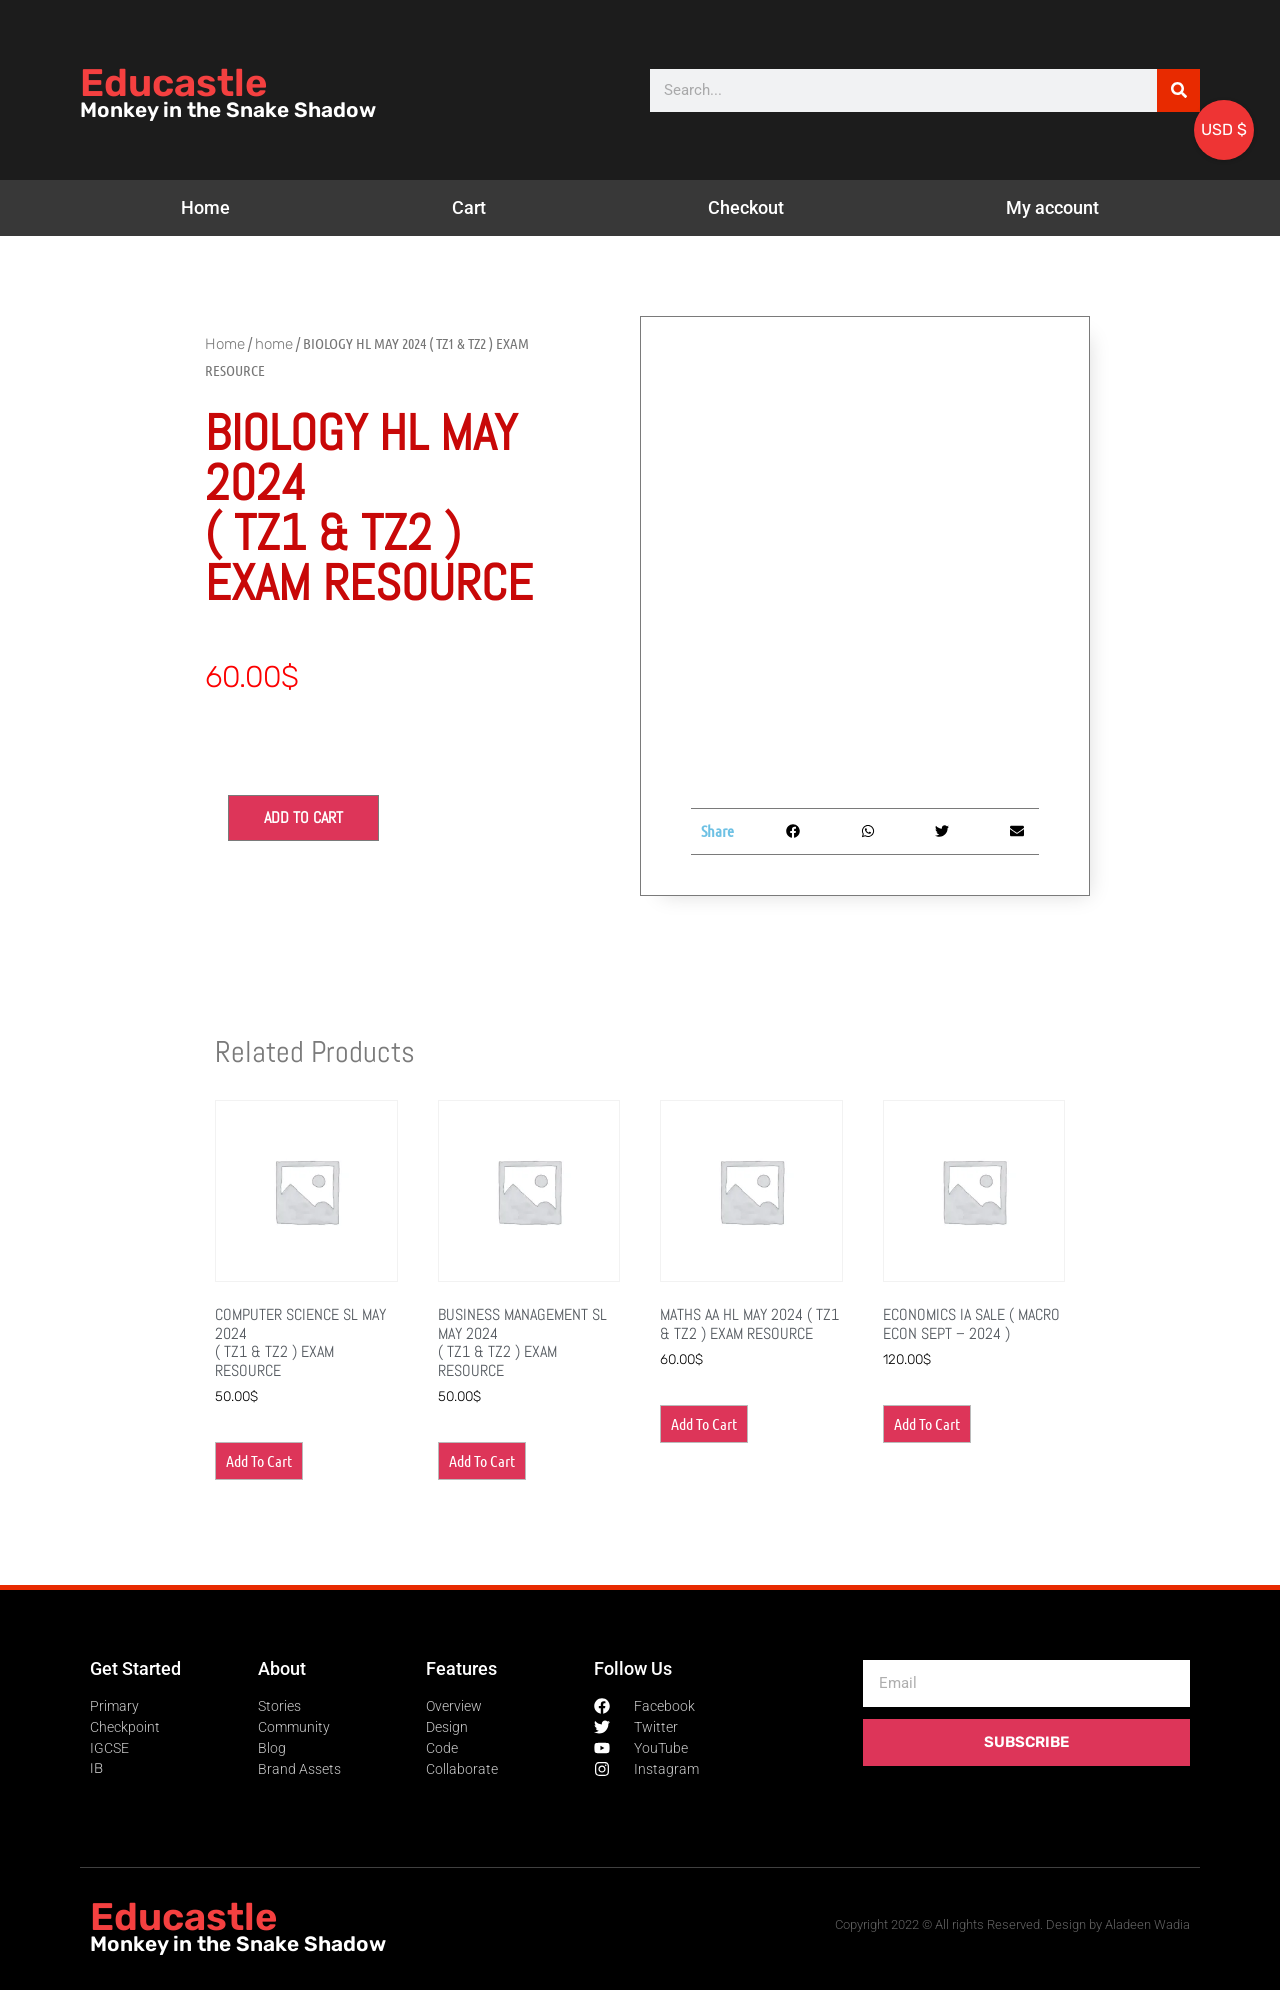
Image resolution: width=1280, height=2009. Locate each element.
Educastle (173, 83)
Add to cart (303, 817)
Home (205, 207)
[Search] (1178, 90)
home (274, 344)
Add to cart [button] (259, 1460)
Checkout (746, 207)
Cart (469, 207)
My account (1052, 207)
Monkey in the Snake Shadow (228, 110)
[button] (793, 831)
